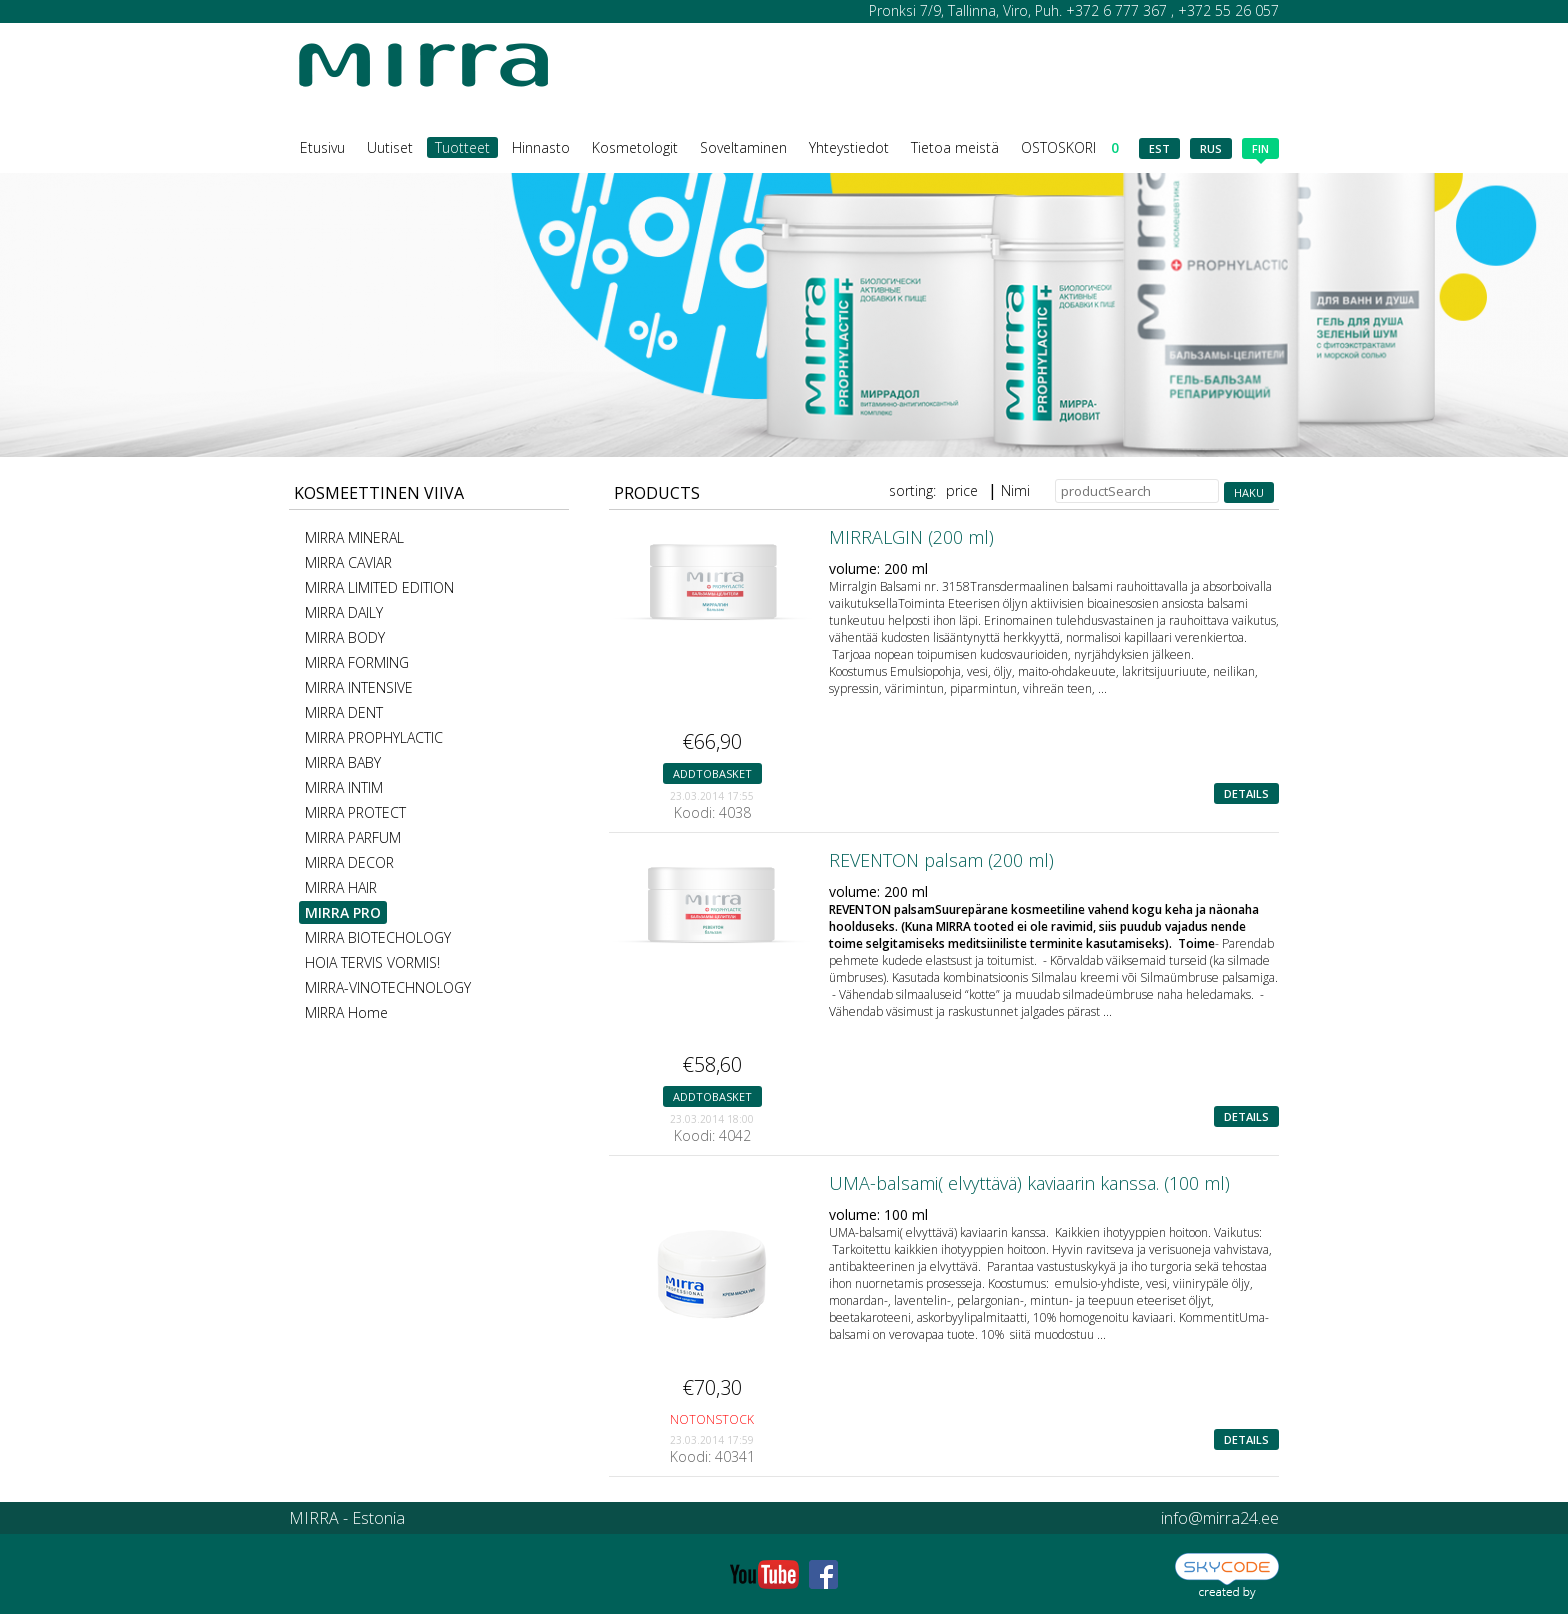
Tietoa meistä (955, 147)
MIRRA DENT (344, 712)
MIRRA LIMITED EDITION (379, 587)
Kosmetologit (635, 147)
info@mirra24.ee (1220, 1518)
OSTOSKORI (1070, 147)
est (1159, 148)
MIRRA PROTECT (355, 812)
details (1246, 793)
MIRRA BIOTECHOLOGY (378, 937)
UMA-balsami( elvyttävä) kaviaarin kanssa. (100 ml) (1029, 1183)
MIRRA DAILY (344, 612)
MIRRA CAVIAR (348, 562)
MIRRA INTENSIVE (359, 687)
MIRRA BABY (343, 762)
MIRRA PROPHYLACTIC (374, 737)
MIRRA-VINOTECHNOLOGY (388, 987)
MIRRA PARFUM (353, 837)
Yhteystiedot (849, 147)
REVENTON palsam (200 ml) (941, 860)
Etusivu (322, 147)
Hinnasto (541, 147)
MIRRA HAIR (341, 887)
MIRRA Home (346, 1012)
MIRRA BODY (345, 637)
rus (1211, 148)
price (962, 490)
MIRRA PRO (343, 912)
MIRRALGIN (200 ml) (911, 537)
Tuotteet (462, 147)
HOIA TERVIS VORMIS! (372, 962)
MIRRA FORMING (357, 662)
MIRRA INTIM (344, 787)
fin (1260, 150)
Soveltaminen (743, 147)
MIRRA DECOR (349, 862)
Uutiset (390, 147)
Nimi (1015, 490)
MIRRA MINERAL (354, 537)
